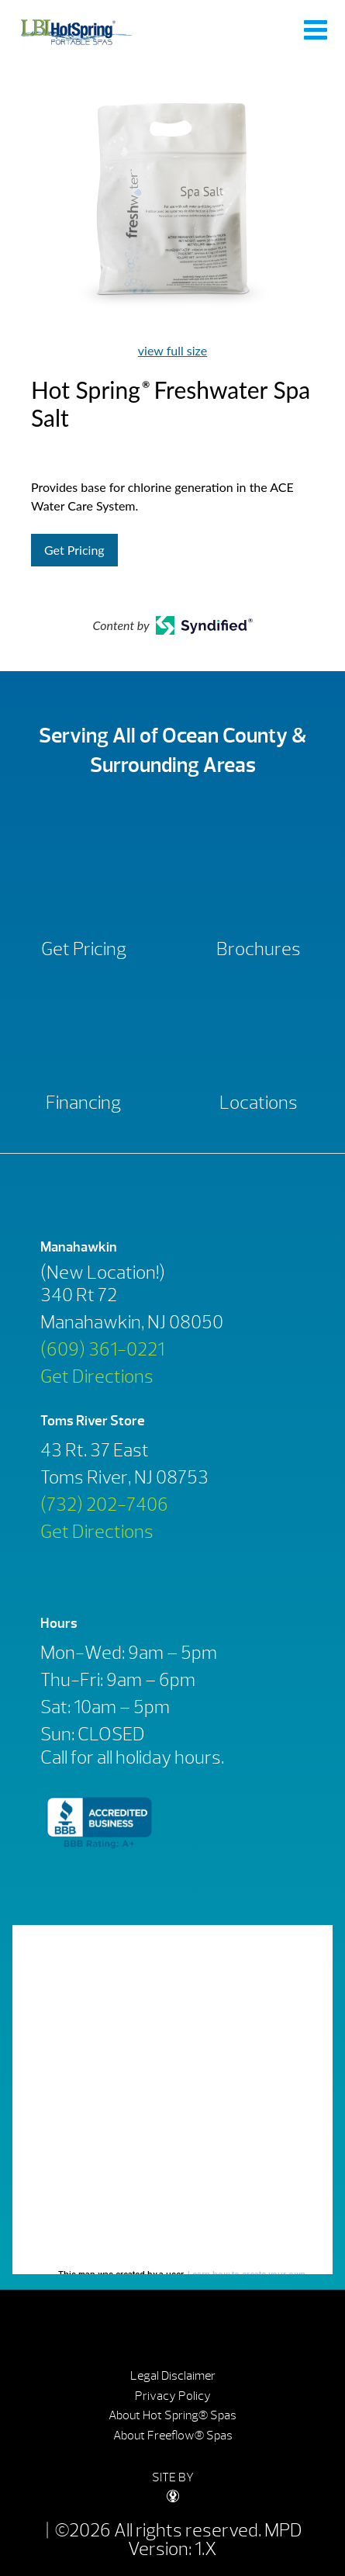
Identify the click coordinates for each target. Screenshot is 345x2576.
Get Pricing (74, 549)
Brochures (258, 949)
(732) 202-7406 (104, 1504)
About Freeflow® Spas (173, 2435)
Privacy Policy (173, 2396)
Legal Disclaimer (173, 2376)
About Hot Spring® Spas (172, 2415)
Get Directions (97, 1376)
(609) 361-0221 (102, 1349)
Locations (258, 1102)
